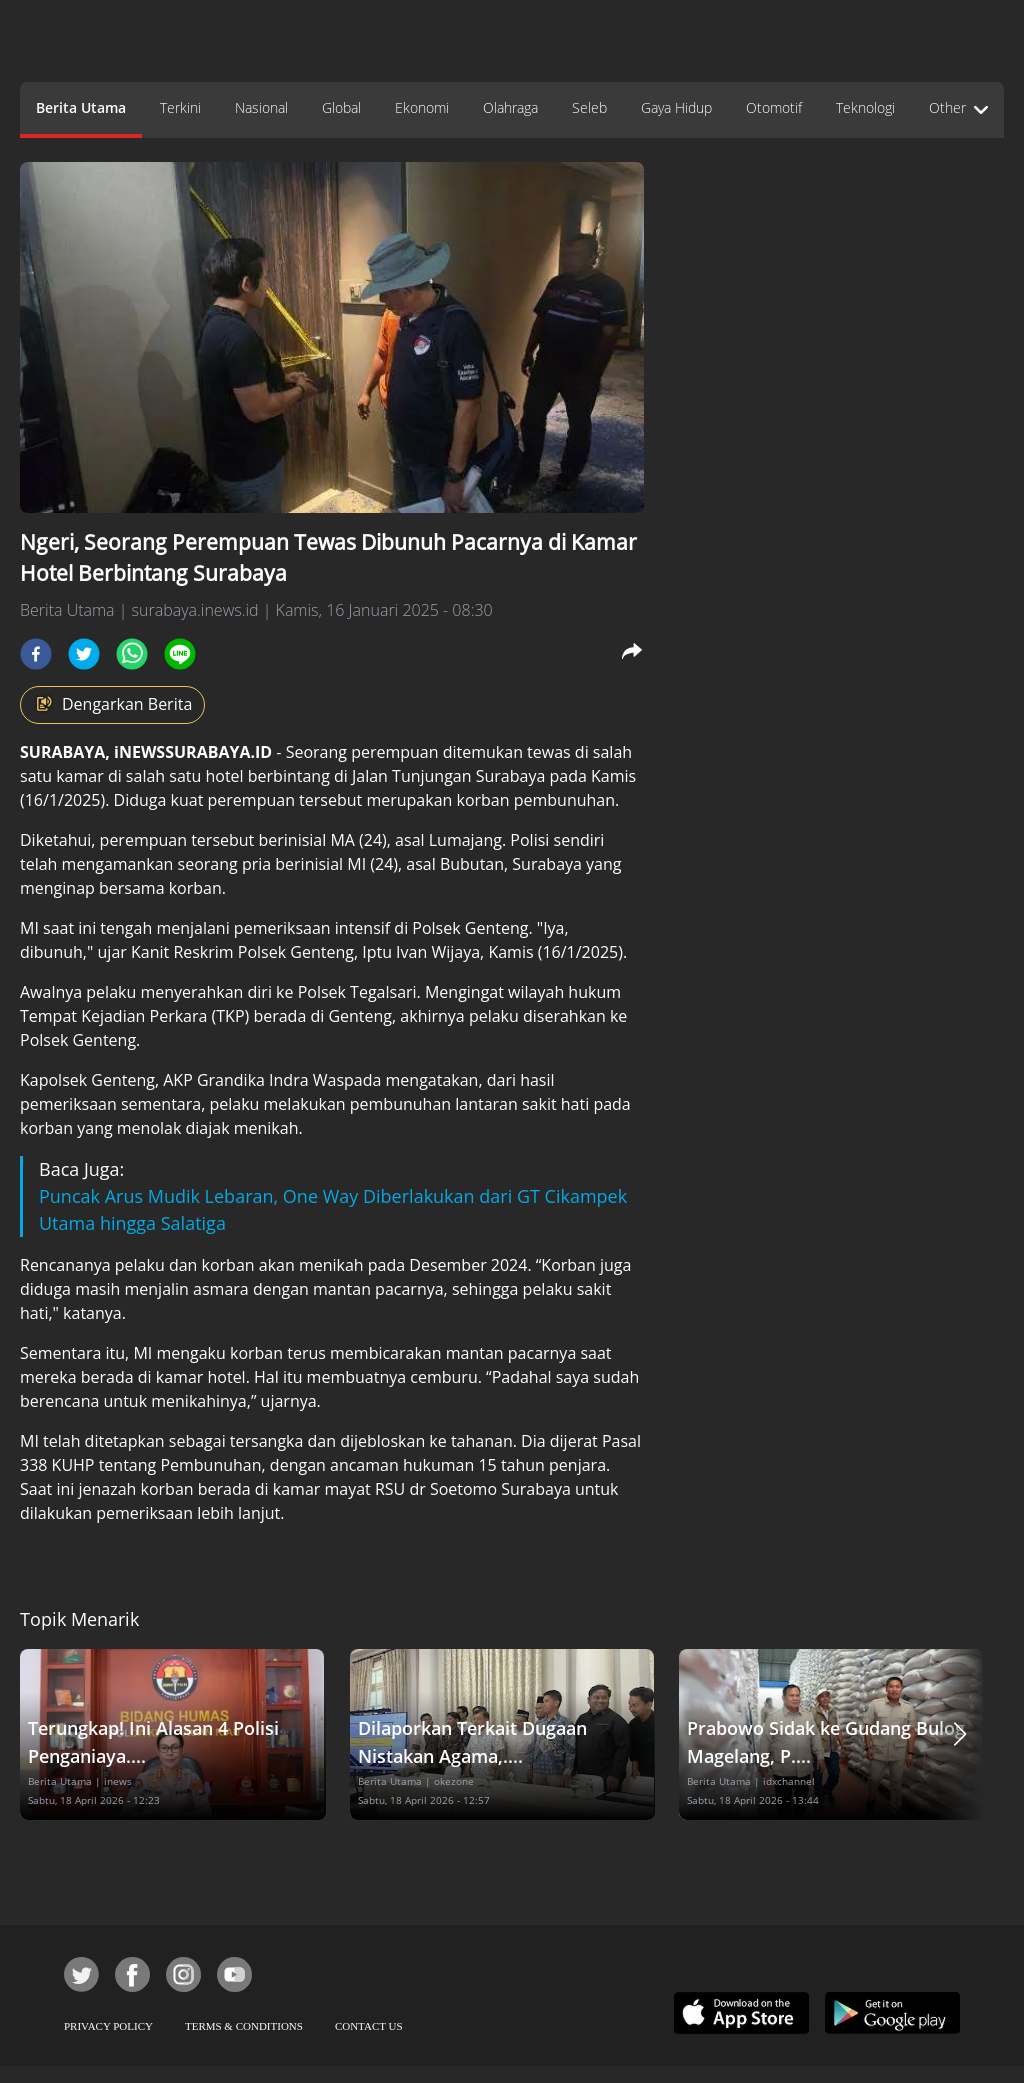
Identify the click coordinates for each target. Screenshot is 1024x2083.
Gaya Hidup (676, 107)
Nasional (261, 107)
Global (341, 107)
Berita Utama (81, 107)
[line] (180, 654)
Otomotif (774, 107)
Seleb (589, 107)
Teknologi (865, 107)
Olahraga (510, 107)
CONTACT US (369, 2026)
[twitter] (84, 654)
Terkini (180, 107)
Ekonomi (422, 107)
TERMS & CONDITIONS (244, 2026)
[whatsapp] (132, 654)
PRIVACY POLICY (108, 2026)
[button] (960, 1734)
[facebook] (36, 654)
